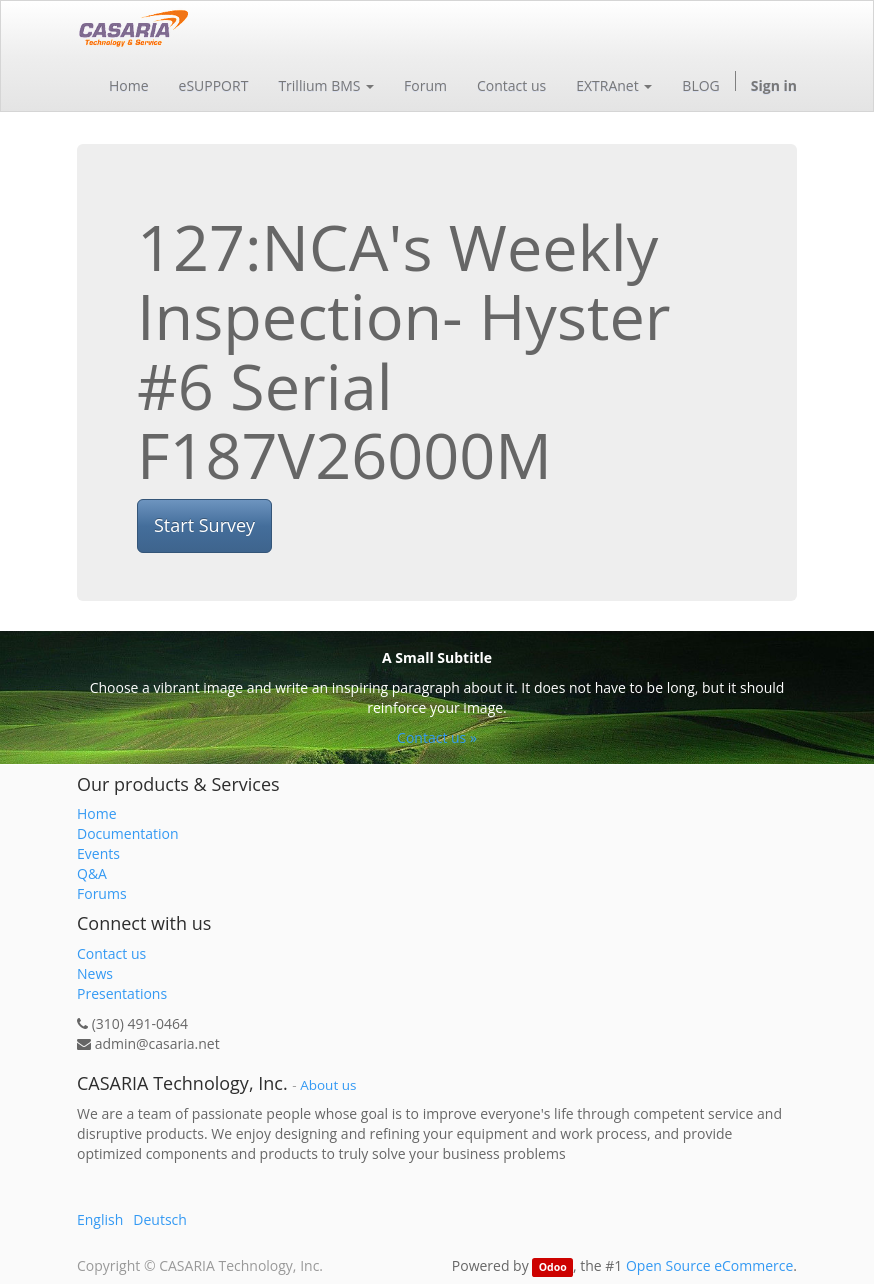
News (95, 973)
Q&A (92, 873)
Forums (102, 893)
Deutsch (160, 1219)
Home (97, 813)
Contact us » (437, 737)
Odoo (553, 1267)
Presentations (122, 993)
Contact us (111, 953)
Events (98, 853)
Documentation (128, 833)
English (100, 1219)
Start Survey (204, 525)
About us (328, 1085)
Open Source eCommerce (709, 1265)
